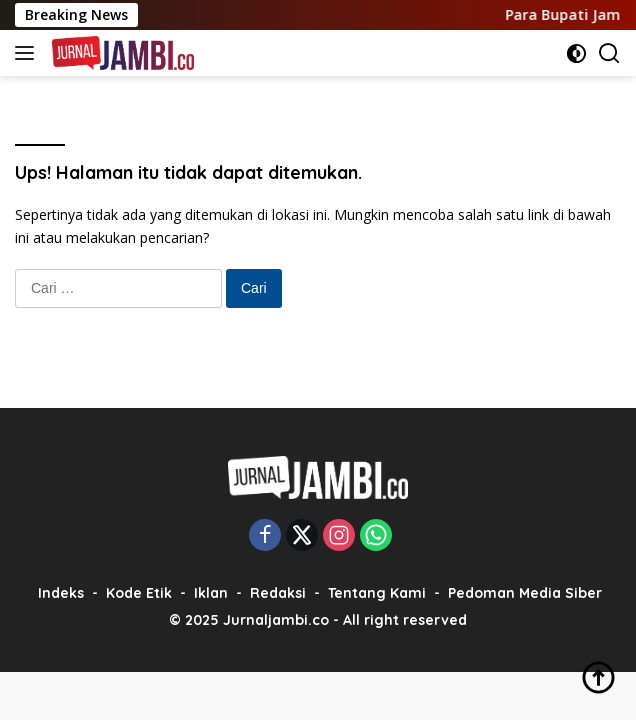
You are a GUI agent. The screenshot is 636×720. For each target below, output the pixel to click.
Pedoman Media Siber (525, 593)
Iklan (211, 593)
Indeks (61, 593)
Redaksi (278, 593)
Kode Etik (139, 593)
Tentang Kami (377, 593)
